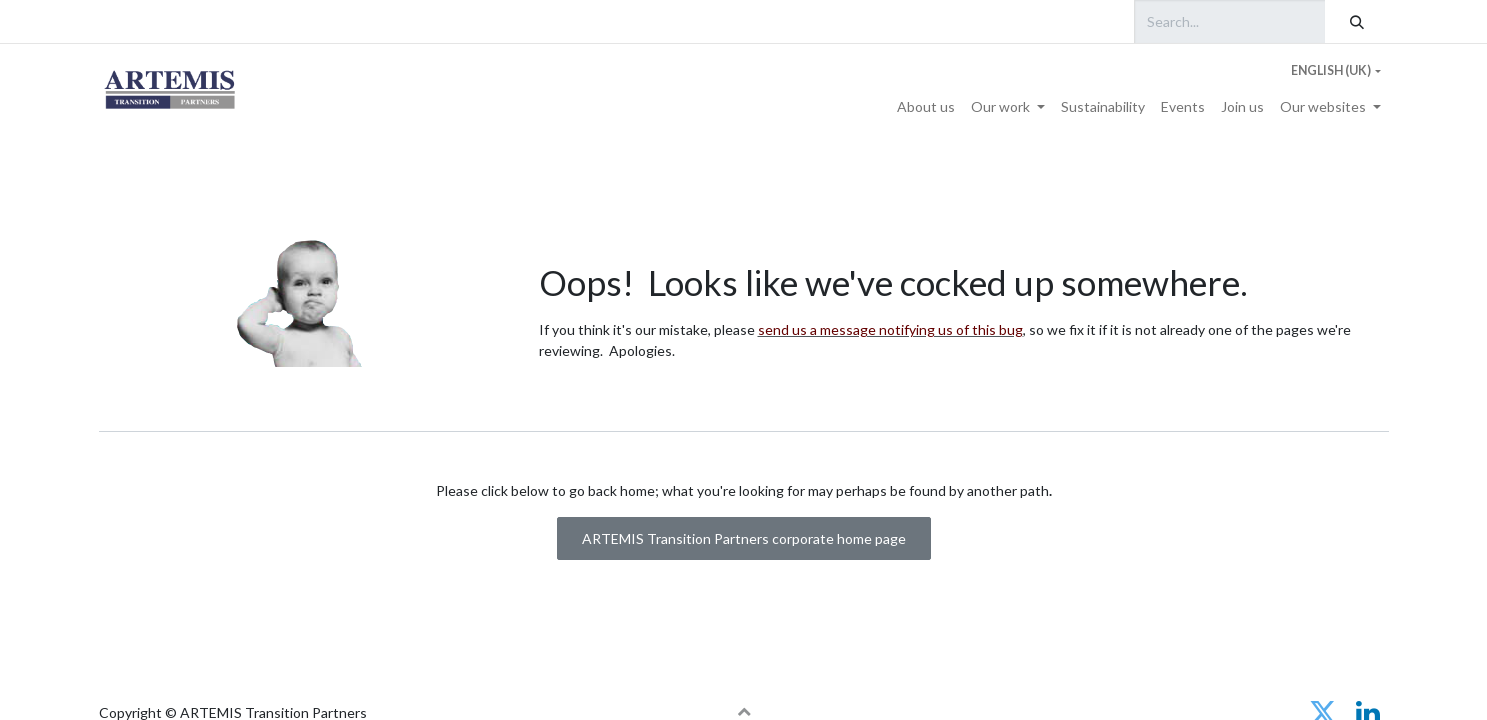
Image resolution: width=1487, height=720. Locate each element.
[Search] (1357, 21)
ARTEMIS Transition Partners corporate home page (744, 538)
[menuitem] (926, 106)
